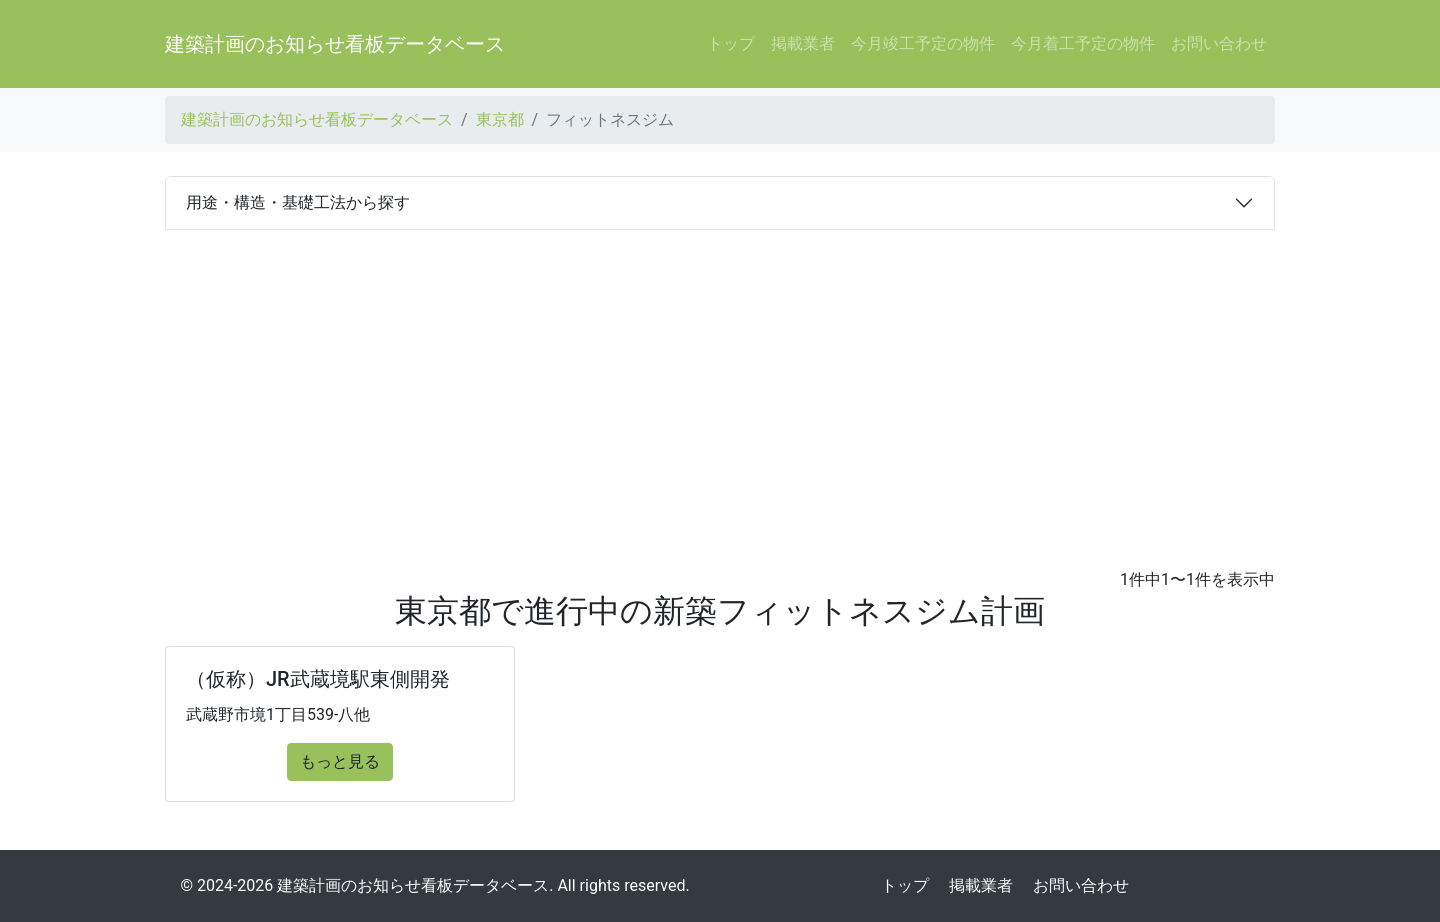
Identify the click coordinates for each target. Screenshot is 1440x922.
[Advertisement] (720, 380)
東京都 (500, 119)
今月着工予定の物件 (1083, 43)
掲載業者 (803, 43)
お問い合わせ (1219, 43)
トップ (731, 43)
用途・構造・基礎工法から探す (298, 202)
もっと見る (340, 761)
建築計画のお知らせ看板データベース (335, 44)
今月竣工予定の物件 (923, 43)
